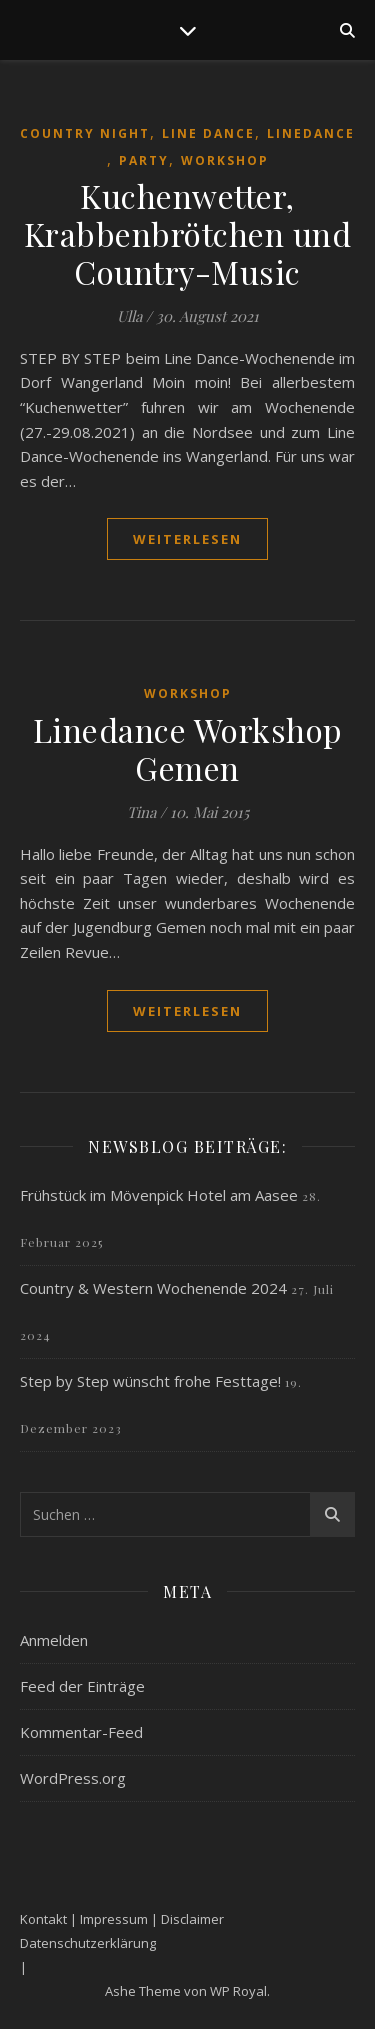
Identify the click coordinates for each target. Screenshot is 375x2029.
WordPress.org (73, 1778)
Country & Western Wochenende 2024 (153, 1288)
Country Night (85, 133)
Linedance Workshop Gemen (188, 748)
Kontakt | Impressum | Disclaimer (122, 1919)
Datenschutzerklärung (88, 1943)
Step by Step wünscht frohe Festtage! (150, 1381)
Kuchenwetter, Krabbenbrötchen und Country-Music (188, 233)
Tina (141, 812)
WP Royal (238, 1991)
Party (144, 160)
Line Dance (208, 133)
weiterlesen (187, 539)
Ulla (129, 316)
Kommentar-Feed (81, 1732)
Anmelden (54, 1640)
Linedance (311, 133)
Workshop (225, 160)
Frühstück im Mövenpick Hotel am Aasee (159, 1195)
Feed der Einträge (82, 1686)
